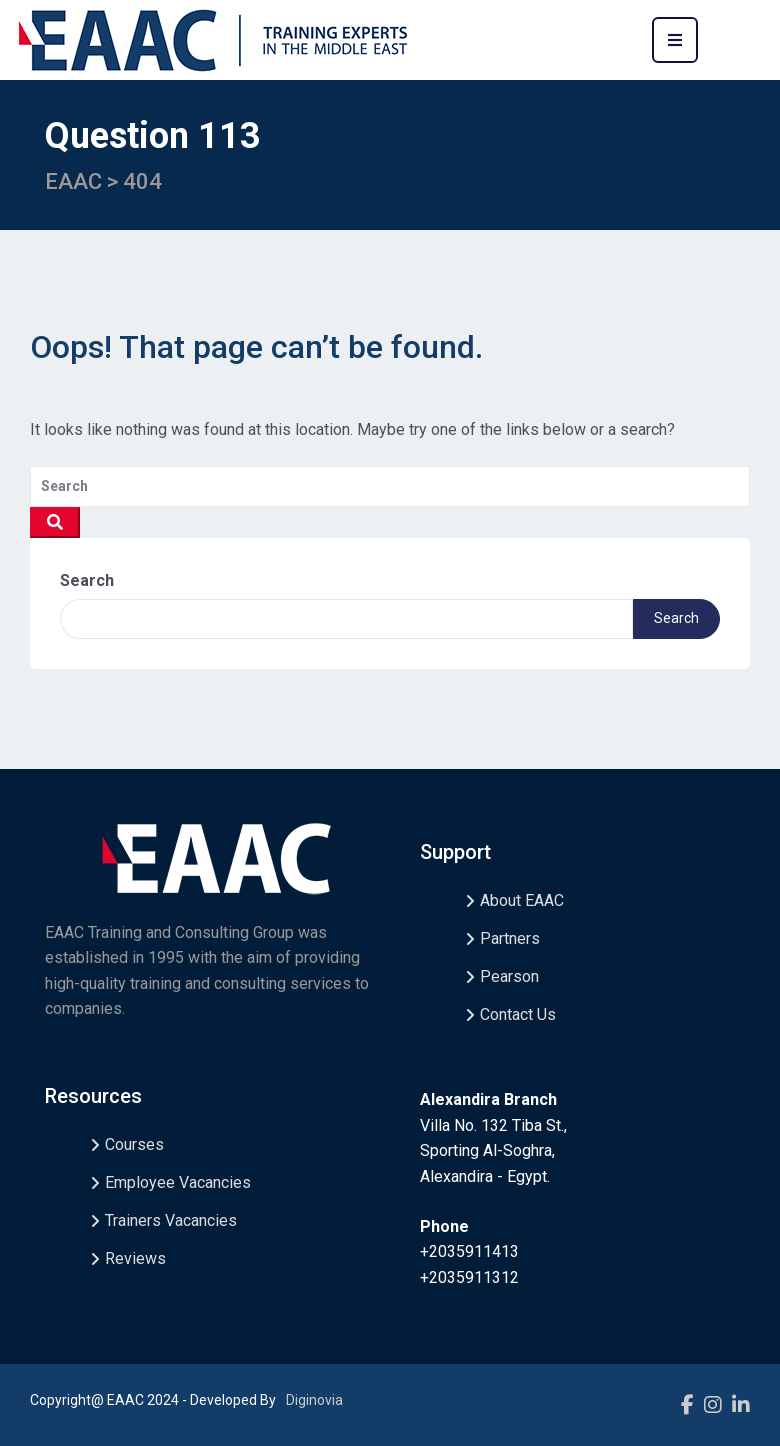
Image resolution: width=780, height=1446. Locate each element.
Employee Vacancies (178, 1182)
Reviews (135, 1258)
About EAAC (522, 900)
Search (87, 580)
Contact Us (518, 1014)
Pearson (509, 976)
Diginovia (314, 1400)
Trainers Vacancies (171, 1220)
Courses (134, 1144)
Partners (510, 938)
